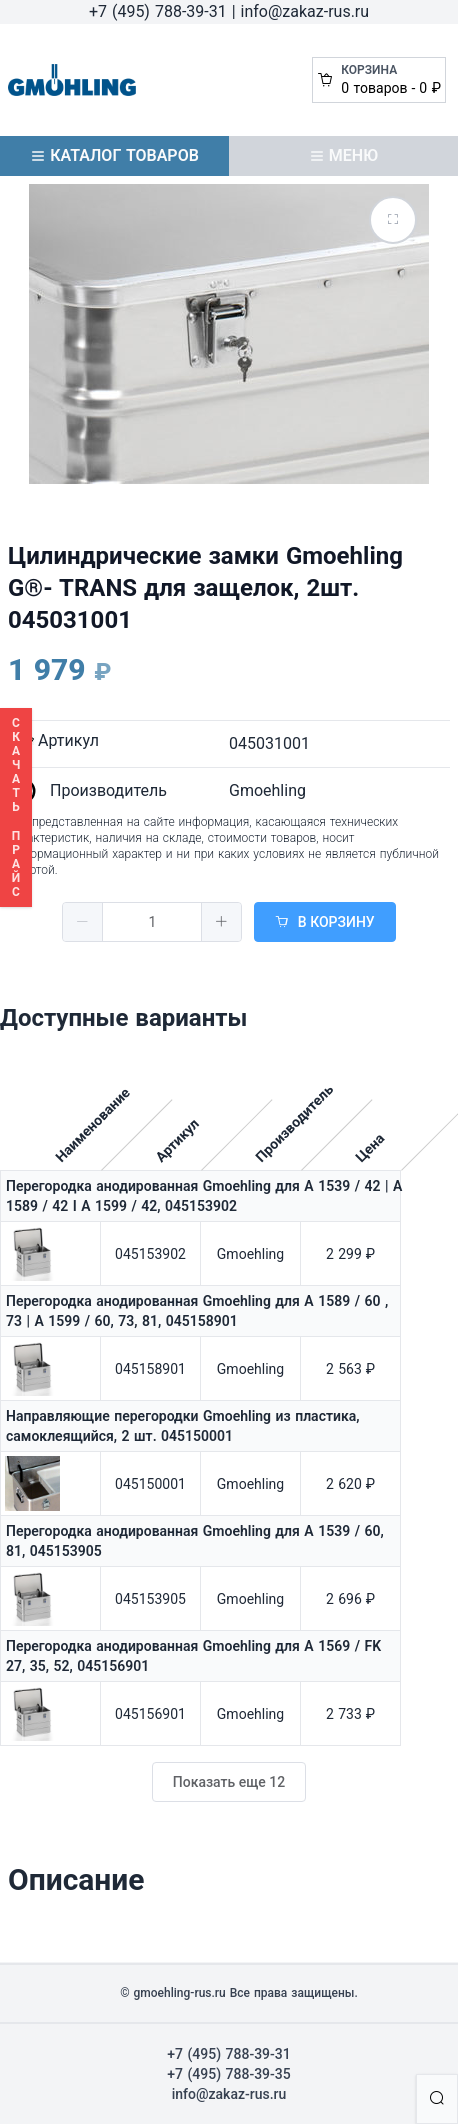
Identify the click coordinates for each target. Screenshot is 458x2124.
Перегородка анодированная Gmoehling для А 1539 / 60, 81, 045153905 (195, 1541)
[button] (83, 922)
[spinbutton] (152, 922)
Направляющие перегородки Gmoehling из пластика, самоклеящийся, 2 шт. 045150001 (183, 1426)
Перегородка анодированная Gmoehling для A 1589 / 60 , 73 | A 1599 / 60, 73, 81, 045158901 (197, 1311)
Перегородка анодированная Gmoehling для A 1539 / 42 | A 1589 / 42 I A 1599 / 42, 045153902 (204, 1196)
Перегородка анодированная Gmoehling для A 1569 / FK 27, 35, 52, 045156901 (193, 1656)
